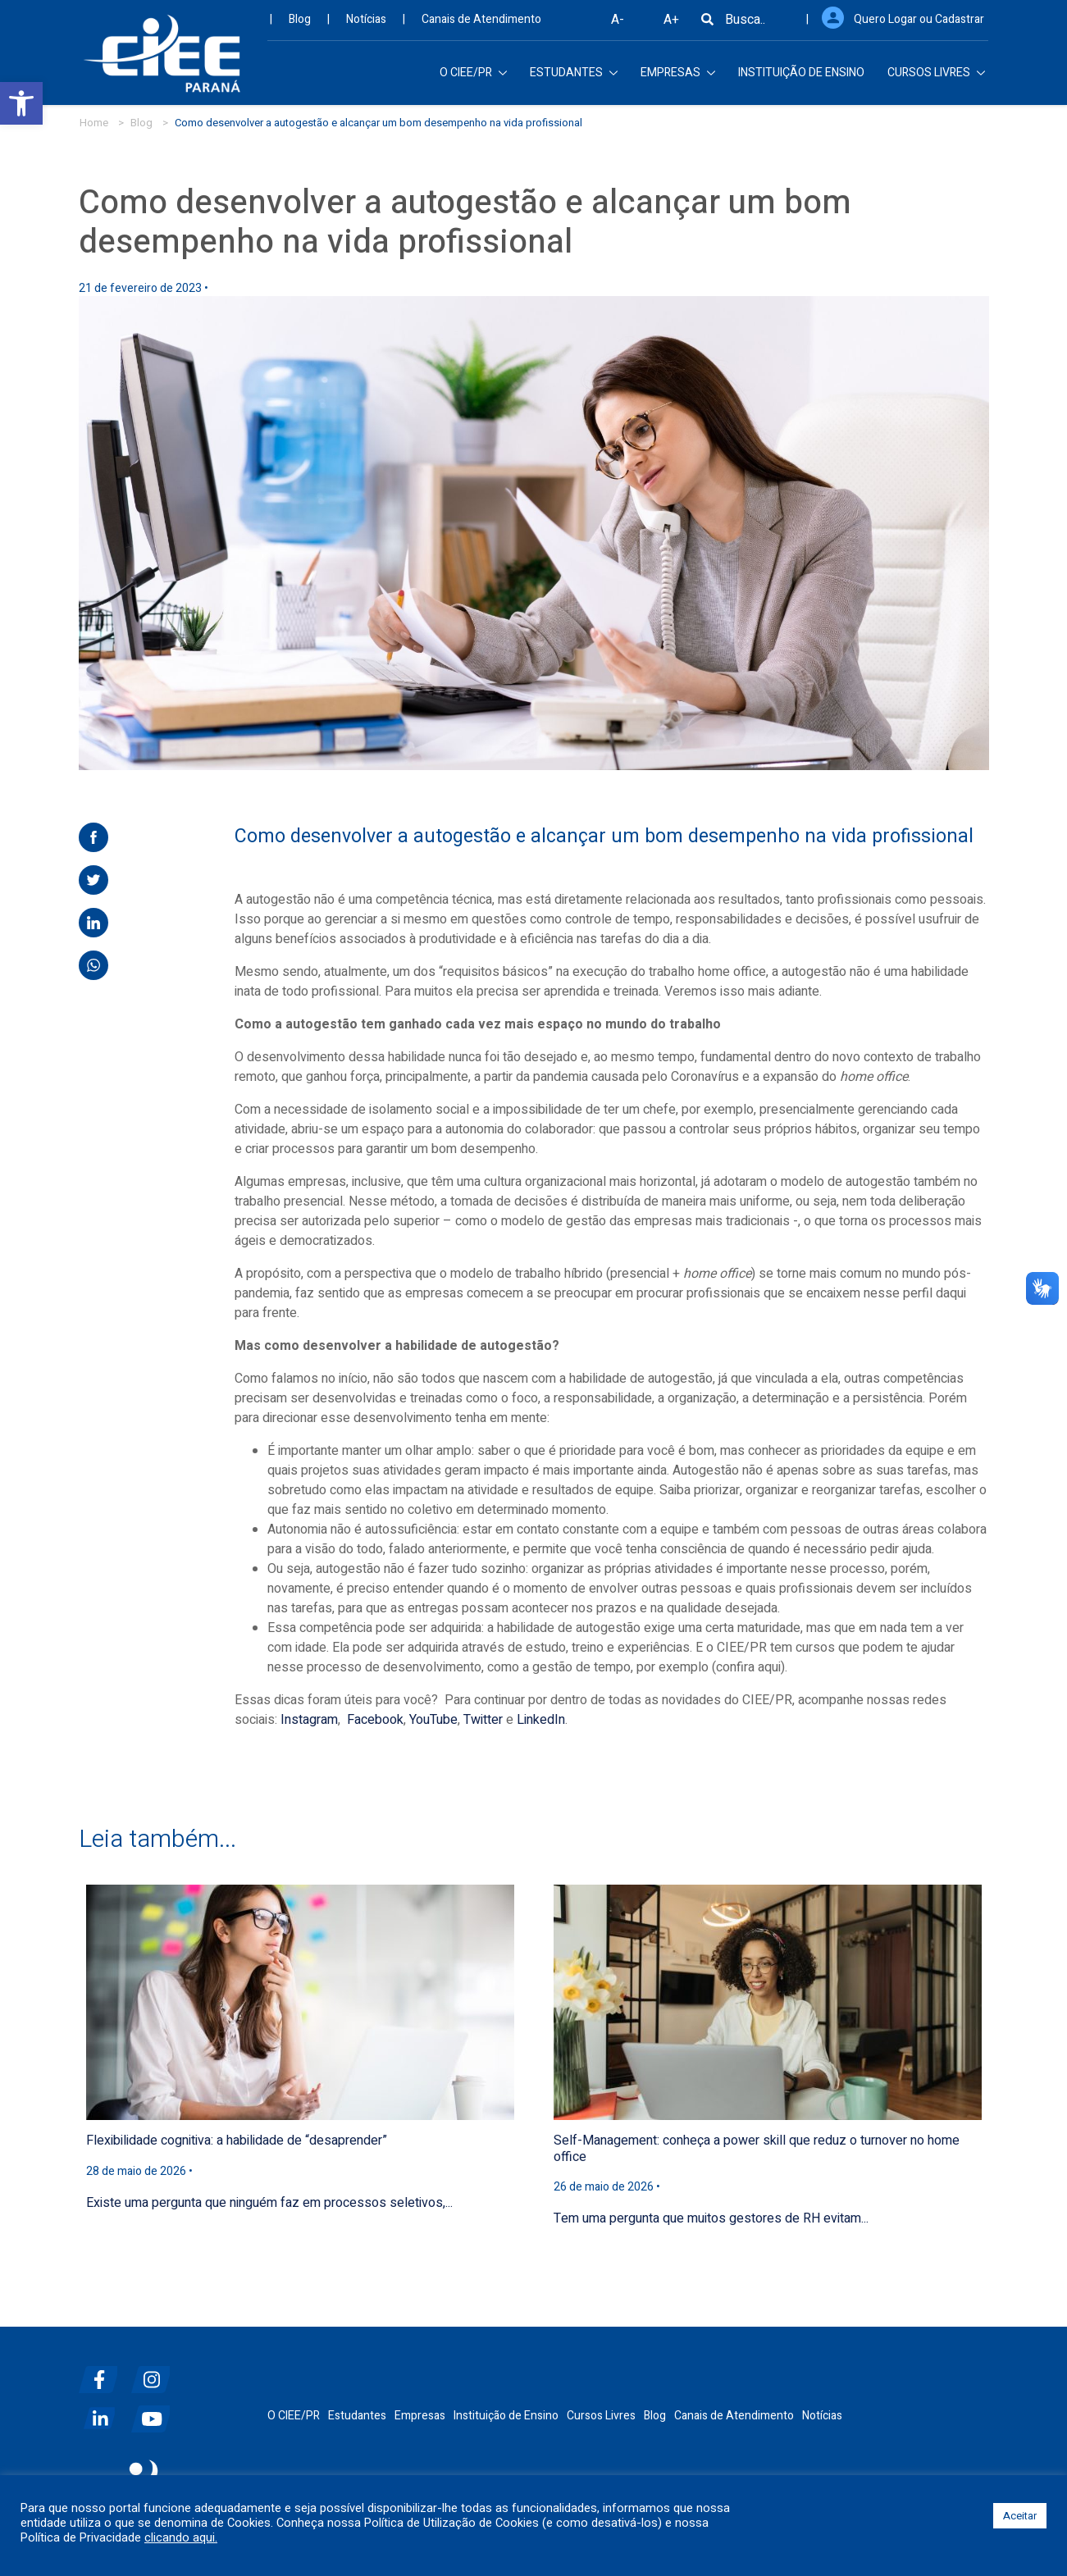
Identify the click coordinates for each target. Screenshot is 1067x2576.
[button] (21, 103)
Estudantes (357, 2415)
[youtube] (155, 2412)
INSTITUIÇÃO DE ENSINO (801, 78)
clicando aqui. (180, 2538)
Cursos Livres (601, 2415)
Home (94, 122)
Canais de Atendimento (481, 25)
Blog (300, 25)
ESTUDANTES (574, 78)
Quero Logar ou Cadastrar (919, 25)
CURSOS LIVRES (936, 78)
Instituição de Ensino (506, 2415)
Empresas (419, 2415)
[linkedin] (103, 2412)
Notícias (366, 25)
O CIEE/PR (473, 78)
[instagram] (155, 2373)
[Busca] (707, 25)
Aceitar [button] (1020, 2516)
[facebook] (103, 2373)
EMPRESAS (678, 78)
